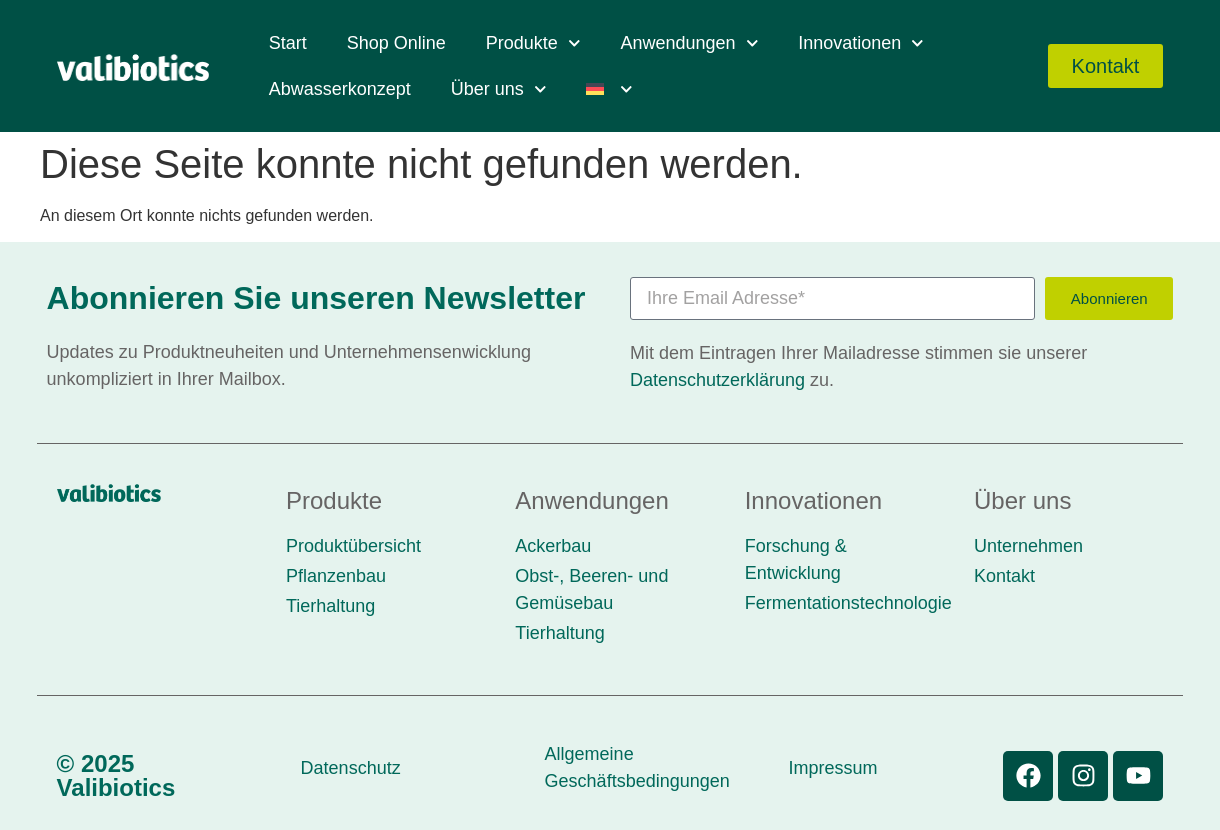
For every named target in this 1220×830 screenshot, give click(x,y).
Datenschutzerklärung (717, 380)
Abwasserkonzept (340, 89)
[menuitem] (609, 89)
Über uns (499, 89)
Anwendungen (689, 43)
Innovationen (861, 43)
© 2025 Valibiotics (116, 775)
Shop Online (396, 43)
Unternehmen (1028, 546)
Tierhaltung (330, 606)
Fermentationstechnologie (848, 603)
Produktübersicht (353, 546)
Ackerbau (553, 546)
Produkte (533, 43)
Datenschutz (351, 768)
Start (288, 43)
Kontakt (1004, 576)
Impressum (833, 768)
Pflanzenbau (336, 576)
